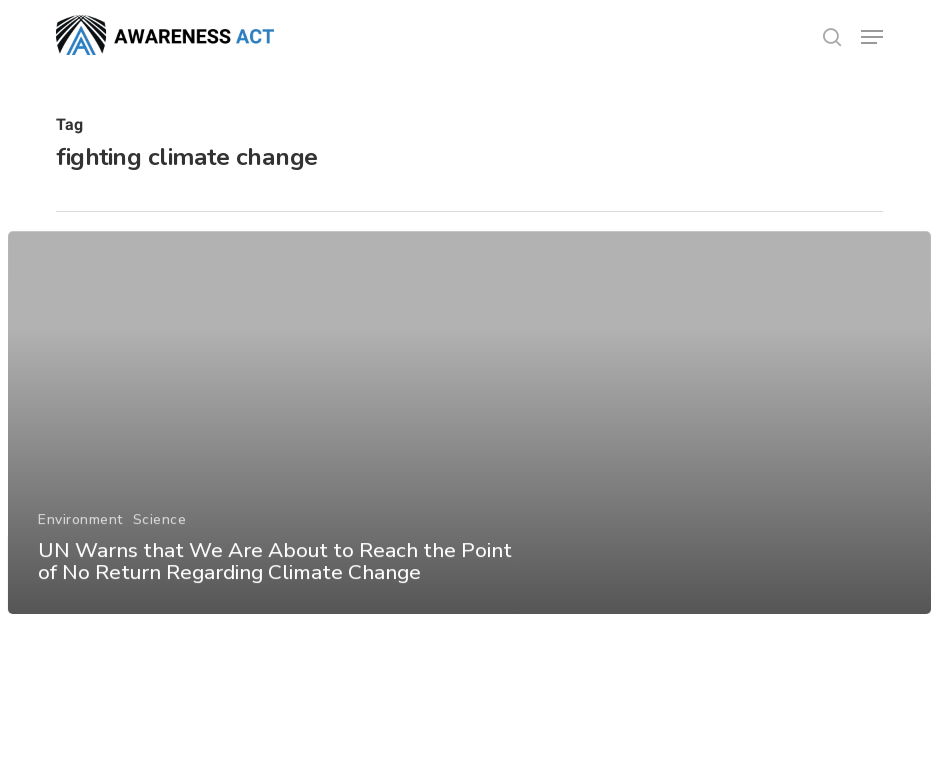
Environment (80, 529)
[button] (872, 37)
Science (159, 529)
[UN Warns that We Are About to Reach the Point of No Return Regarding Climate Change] (469, 433)
